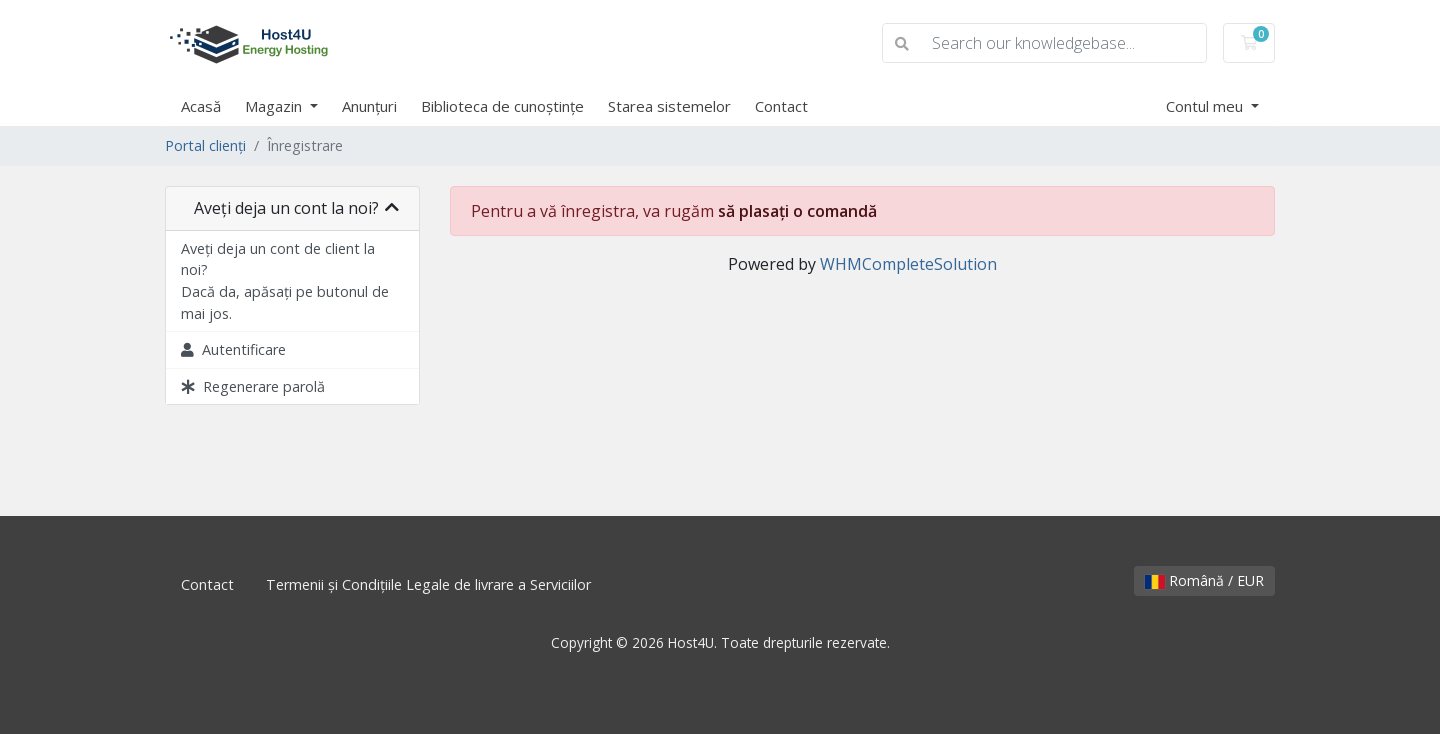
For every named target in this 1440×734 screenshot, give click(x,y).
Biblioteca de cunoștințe (502, 106)
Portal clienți (205, 145)
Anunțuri (369, 106)
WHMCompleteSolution (908, 264)
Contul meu (1206, 106)
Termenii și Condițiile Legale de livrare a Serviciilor (428, 584)
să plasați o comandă (797, 211)
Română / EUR (1204, 580)
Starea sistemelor (669, 106)
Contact (781, 106)
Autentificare (233, 349)
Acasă (201, 106)
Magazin (275, 106)
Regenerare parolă (253, 386)
